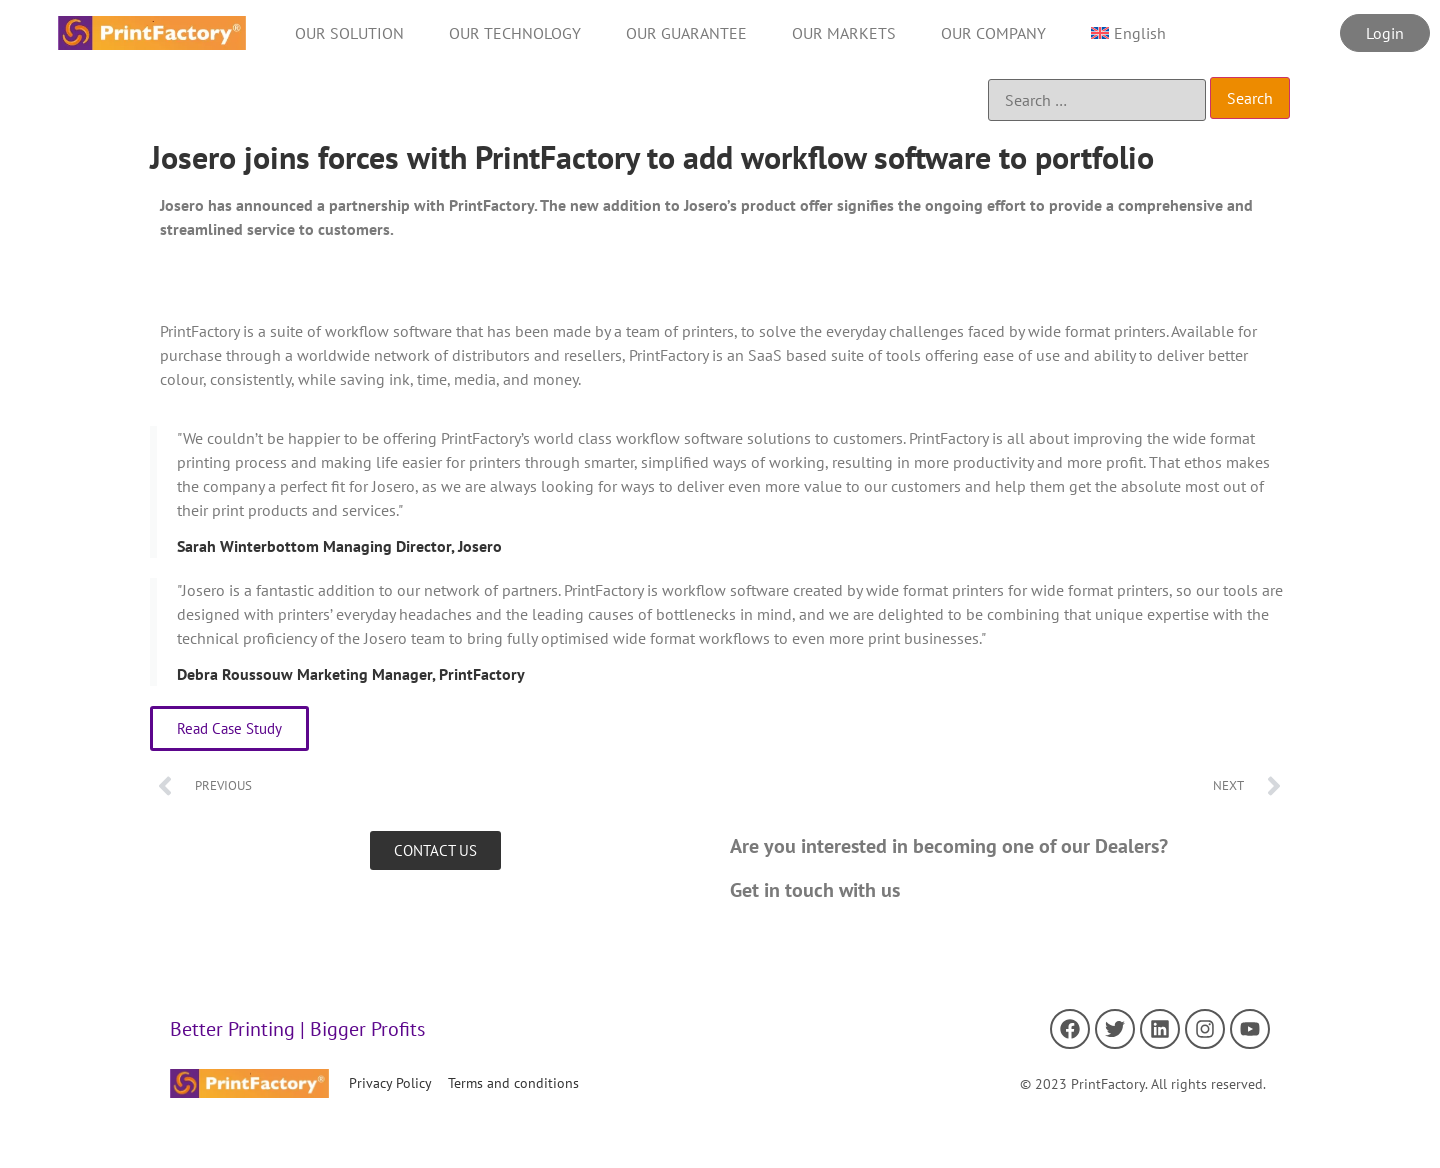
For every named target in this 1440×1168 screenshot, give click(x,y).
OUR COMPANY (993, 33)
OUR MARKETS (844, 33)
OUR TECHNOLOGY (515, 33)
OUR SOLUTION (349, 33)
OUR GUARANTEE (686, 33)
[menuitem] (1128, 33)
